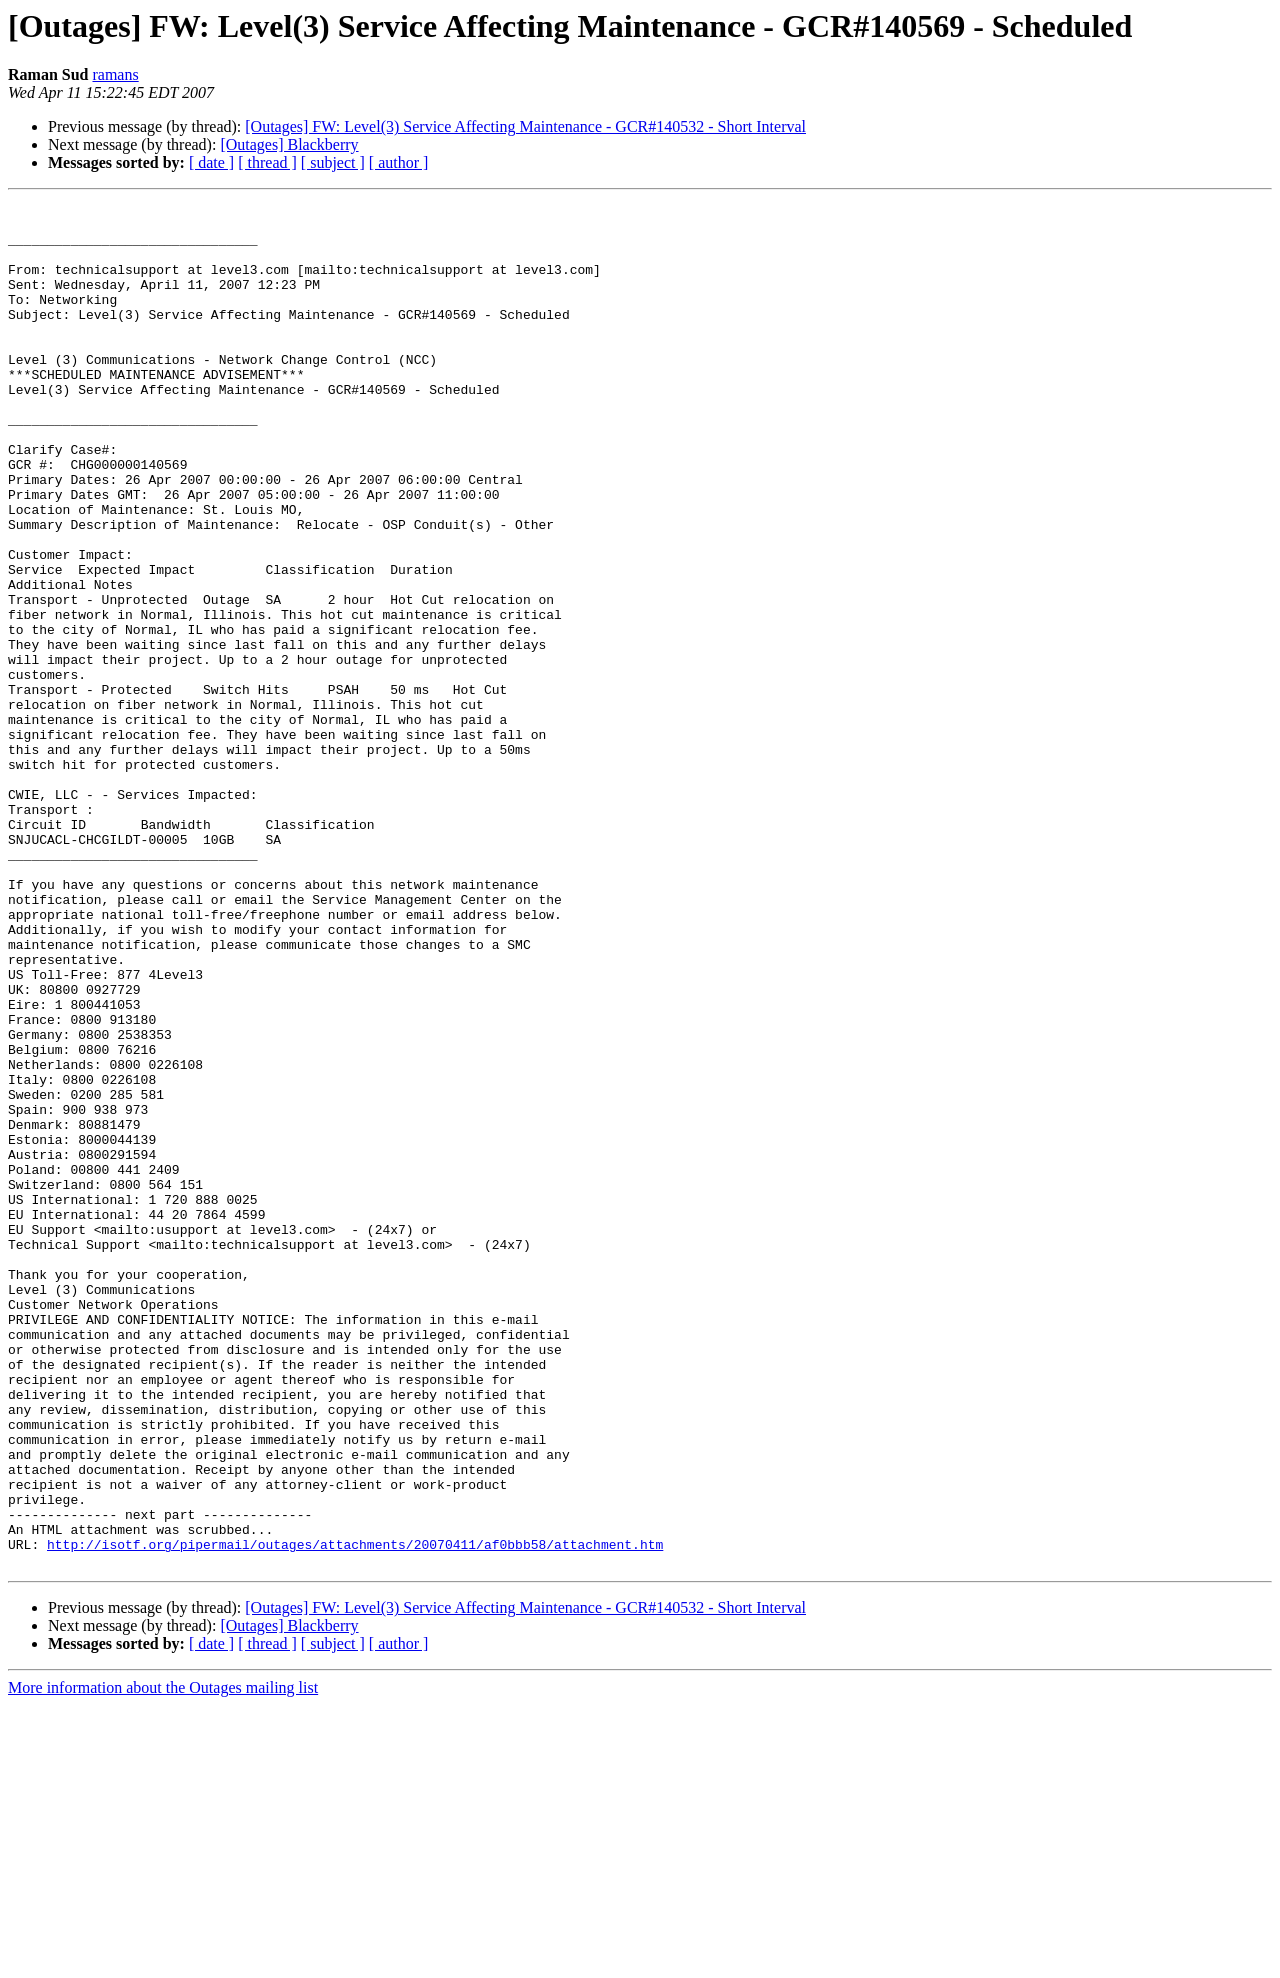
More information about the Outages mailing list (163, 1960)
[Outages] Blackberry (289, 144)
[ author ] (399, 162)
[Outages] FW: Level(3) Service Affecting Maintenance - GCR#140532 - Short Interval (525, 126)
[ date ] (211, 162)
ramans (115, 74)
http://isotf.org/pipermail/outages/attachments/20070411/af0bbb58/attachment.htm (355, 1814)
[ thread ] (267, 162)
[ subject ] (333, 162)
